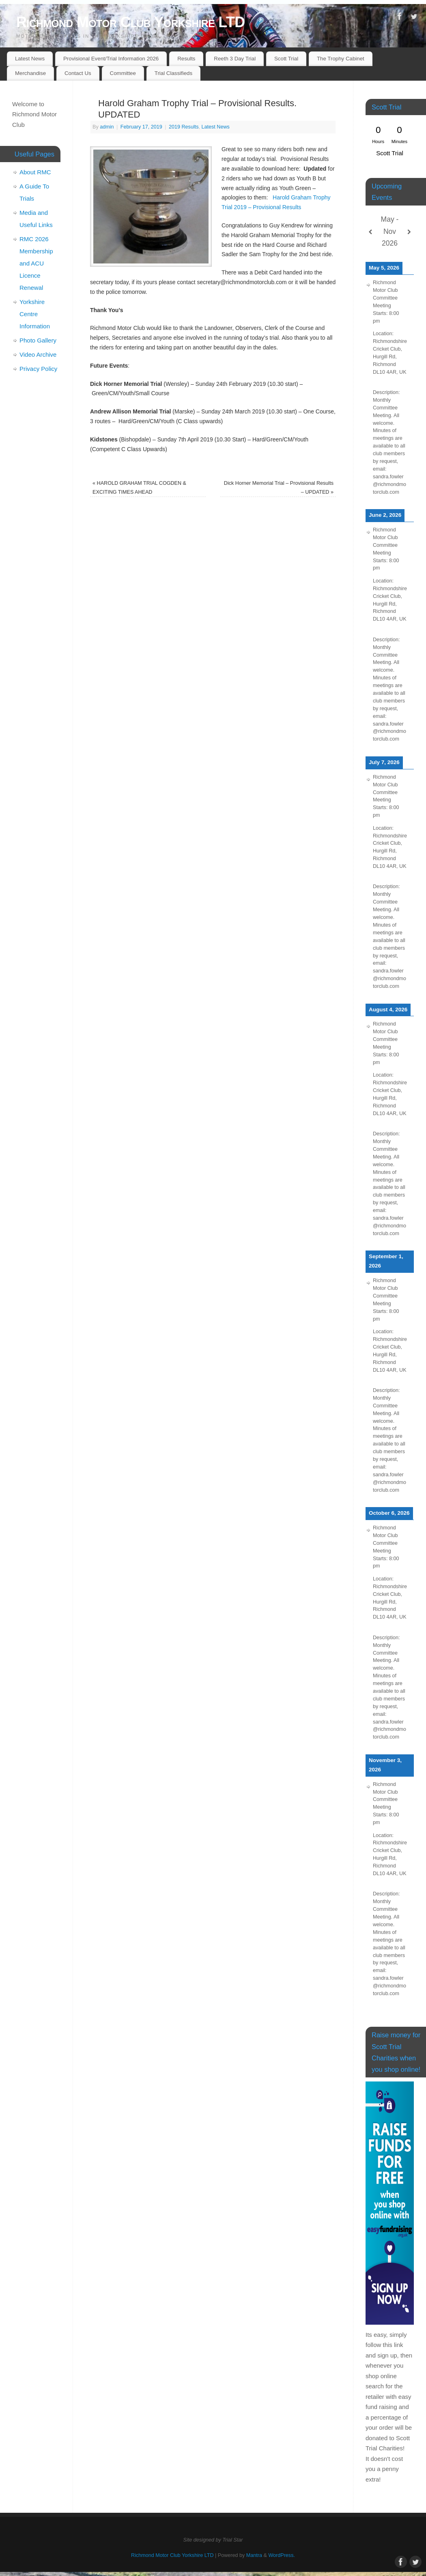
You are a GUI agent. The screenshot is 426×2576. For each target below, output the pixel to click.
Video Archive (37, 354)
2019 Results (184, 127)
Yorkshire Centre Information (34, 314)
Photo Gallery (37, 340)
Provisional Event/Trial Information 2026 (111, 59)
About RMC (35, 172)
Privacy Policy (38, 368)
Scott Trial (286, 59)
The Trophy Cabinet (340, 59)
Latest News (30, 59)
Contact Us (78, 73)
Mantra (254, 2555)
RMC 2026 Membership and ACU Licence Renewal (36, 263)
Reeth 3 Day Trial (235, 59)
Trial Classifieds (173, 73)
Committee (123, 73)
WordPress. (281, 2555)
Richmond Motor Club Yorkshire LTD (130, 22)
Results (186, 59)
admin (107, 127)
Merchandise (30, 73)
